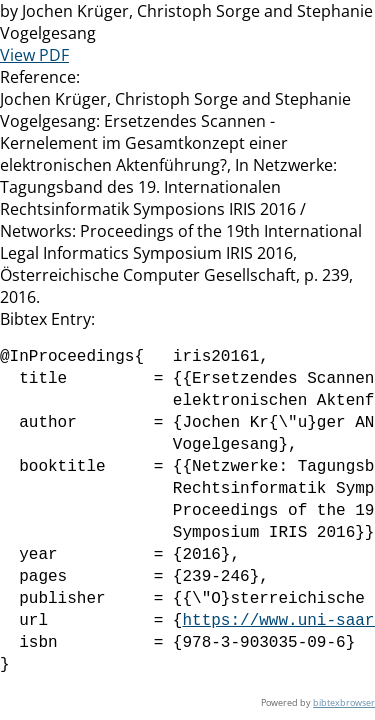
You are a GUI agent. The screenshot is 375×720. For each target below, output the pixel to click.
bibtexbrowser (344, 702)
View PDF (34, 55)
